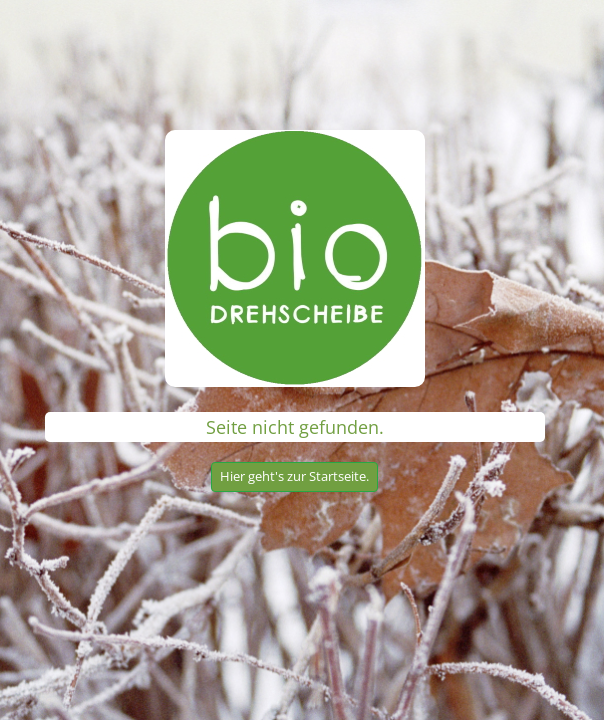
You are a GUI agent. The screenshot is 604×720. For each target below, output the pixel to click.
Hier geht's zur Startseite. (294, 476)
